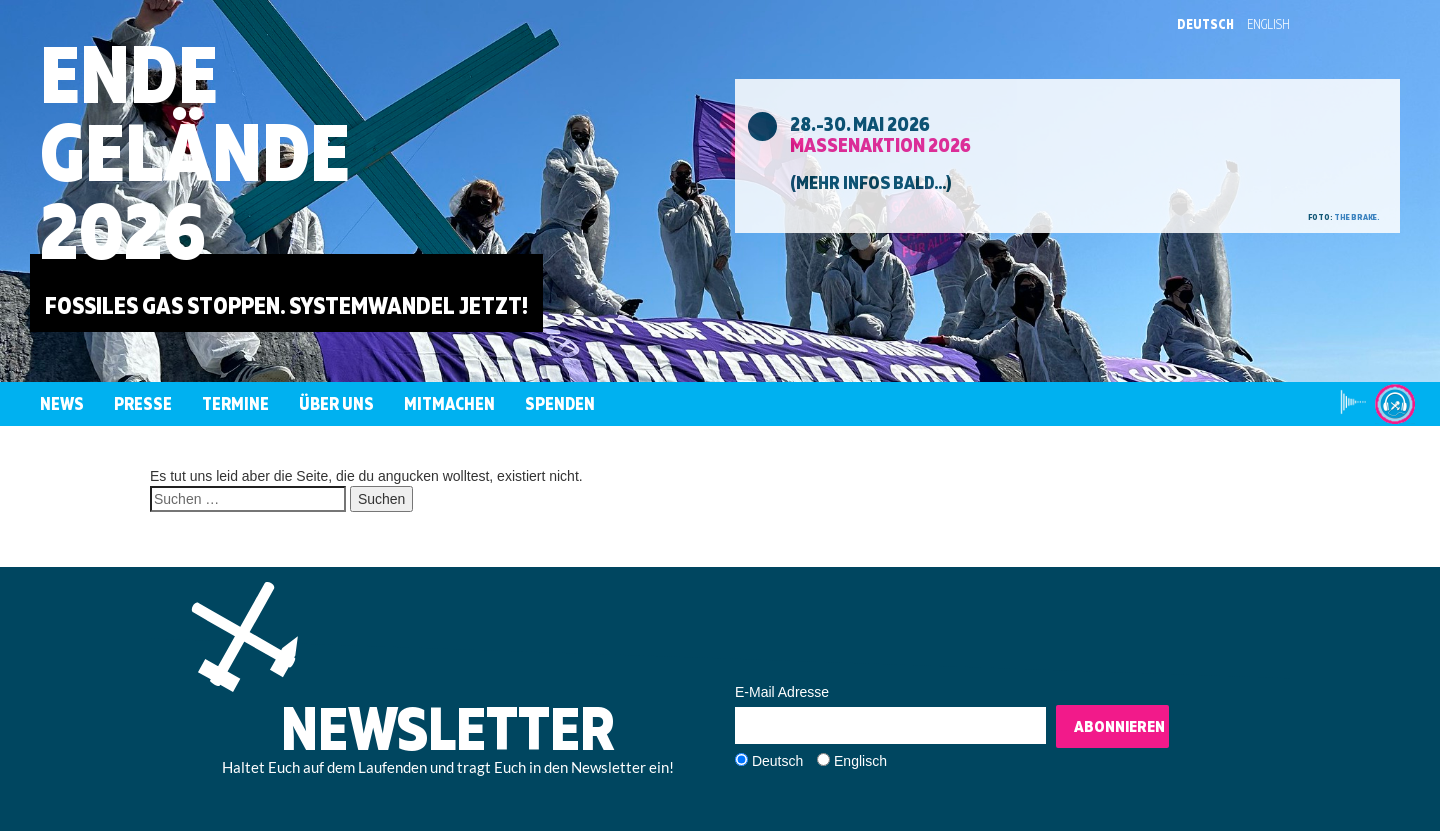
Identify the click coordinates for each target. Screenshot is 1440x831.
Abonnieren (1119, 726)
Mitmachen (449, 403)
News (62, 403)
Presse (143, 403)
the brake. (1357, 217)
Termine (235, 403)
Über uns (336, 403)
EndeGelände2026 (195, 151)
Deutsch (1205, 24)
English (1268, 24)
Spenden (560, 403)
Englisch (860, 761)
